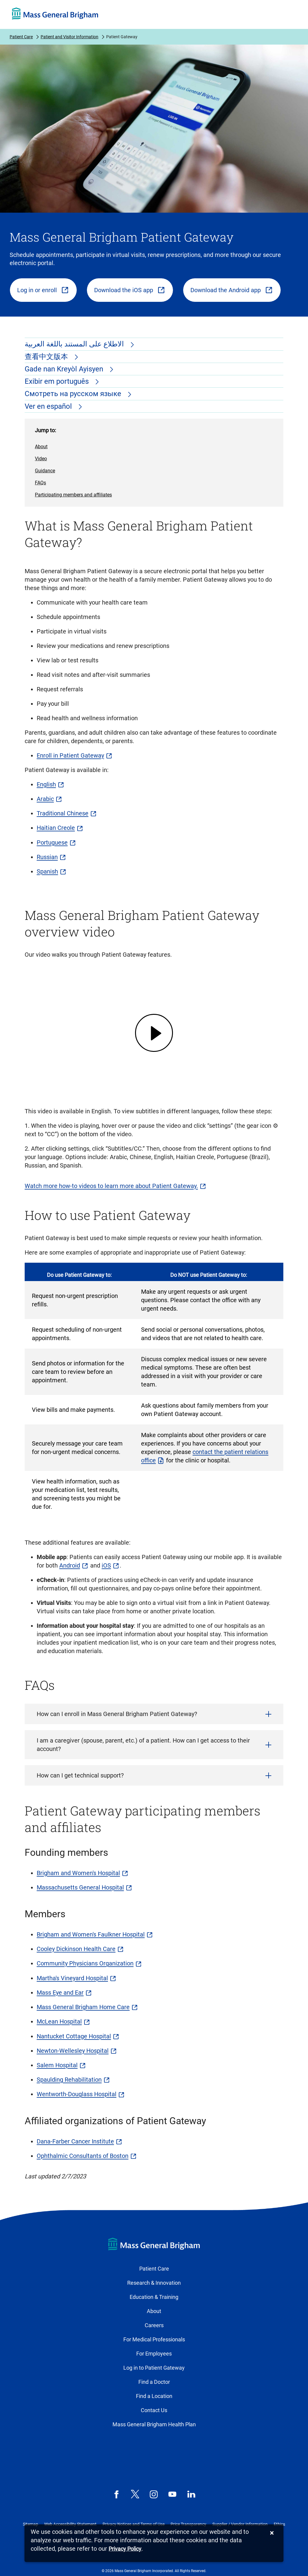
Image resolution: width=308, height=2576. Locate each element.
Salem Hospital (57, 2065)
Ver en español (49, 406)
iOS (106, 1565)
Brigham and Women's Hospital (78, 1873)
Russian (47, 857)
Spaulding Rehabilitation (69, 2079)
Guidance (45, 471)
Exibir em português (58, 381)
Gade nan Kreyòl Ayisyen (65, 369)
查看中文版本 (47, 356)
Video (41, 458)
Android (69, 1565)
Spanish (47, 871)
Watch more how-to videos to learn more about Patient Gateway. (111, 1186)
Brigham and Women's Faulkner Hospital (91, 1934)
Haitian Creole (56, 827)
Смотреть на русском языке (74, 393)
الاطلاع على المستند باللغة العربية (75, 344)
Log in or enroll (37, 290)
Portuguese (52, 842)
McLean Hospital (59, 2021)
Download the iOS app (123, 290)
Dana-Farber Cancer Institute (75, 2141)
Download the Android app (225, 290)
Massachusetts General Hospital (80, 1887)
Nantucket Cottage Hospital (74, 2036)
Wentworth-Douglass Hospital (76, 2094)
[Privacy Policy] (125, 2549)
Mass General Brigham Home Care (83, 2007)
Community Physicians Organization (85, 1963)
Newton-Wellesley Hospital (73, 2050)
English (46, 784)
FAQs (40, 483)
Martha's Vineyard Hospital (72, 1978)
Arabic (45, 798)
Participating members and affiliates (73, 495)
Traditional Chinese (62, 813)
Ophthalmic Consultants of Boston (82, 2155)
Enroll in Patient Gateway (70, 755)
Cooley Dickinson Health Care (76, 1948)
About (41, 446)
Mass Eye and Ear (60, 1992)
